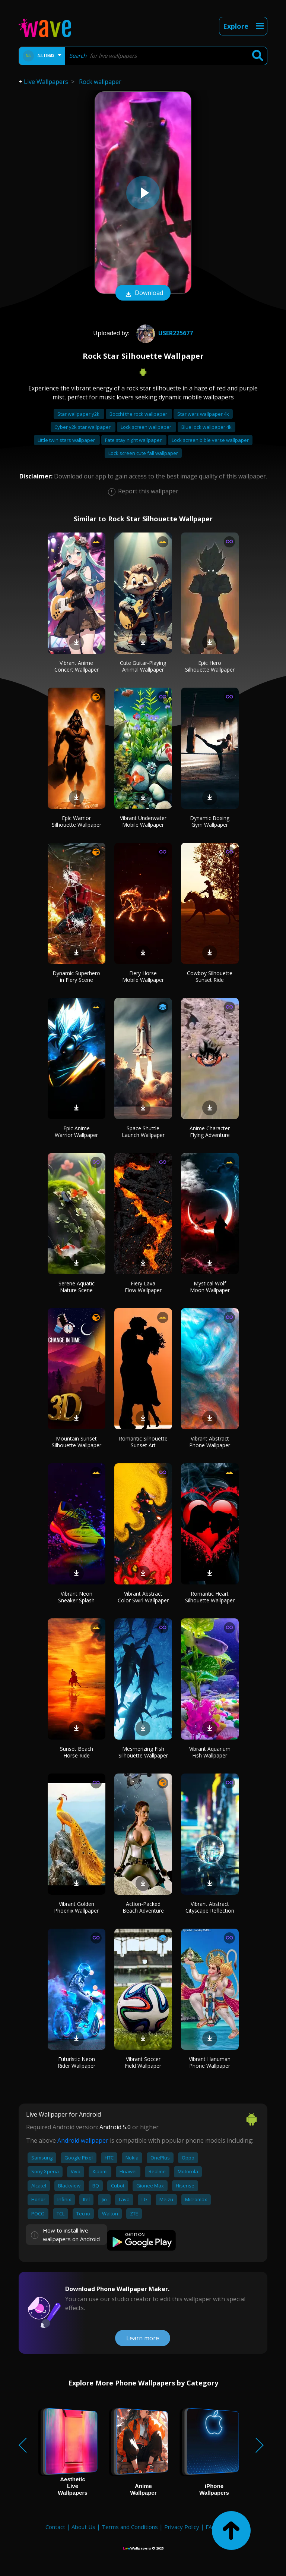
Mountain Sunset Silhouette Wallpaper (76, 1442)
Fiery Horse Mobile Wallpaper (143, 976)
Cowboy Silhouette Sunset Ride (209, 976)
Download (143, 293)
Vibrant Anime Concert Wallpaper (76, 666)
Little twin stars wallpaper (67, 440)
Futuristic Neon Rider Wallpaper (76, 2062)
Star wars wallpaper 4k (203, 414)
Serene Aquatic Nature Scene (76, 1287)
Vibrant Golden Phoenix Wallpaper (76, 1907)
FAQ (211, 2527)
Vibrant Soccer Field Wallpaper (143, 2062)
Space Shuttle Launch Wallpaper (143, 1131)
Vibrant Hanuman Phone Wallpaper (210, 2062)
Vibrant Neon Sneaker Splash (76, 1597)
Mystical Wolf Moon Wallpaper (210, 1287)
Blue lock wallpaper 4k (206, 427)
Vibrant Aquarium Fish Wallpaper (210, 1752)
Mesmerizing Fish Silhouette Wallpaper (143, 1752)
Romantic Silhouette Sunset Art (143, 1442)
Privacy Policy (181, 2527)
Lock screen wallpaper (146, 427)
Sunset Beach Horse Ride (76, 1752)
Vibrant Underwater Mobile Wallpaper (143, 821)
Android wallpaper (82, 2140)
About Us (83, 2527)
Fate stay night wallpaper (134, 440)
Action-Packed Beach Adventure (143, 1907)
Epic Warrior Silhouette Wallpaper (76, 821)
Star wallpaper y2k (79, 414)
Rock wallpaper (100, 82)
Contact (55, 2527)
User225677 (163, 333)
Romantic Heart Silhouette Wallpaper (210, 1597)
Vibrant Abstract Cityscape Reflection (209, 1907)
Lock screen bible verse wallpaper (210, 440)
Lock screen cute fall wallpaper (143, 453)
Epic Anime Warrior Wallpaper (76, 1131)
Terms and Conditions (130, 2527)
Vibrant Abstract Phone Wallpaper (209, 1442)
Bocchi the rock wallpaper (138, 414)
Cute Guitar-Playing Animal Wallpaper (143, 666)
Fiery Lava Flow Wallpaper (143, 1287)
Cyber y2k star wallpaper (83, 427)
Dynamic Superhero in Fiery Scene (76, 976)
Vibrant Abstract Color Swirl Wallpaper (143, 1597)
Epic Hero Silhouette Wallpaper (210, 666)
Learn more (142, 2338)
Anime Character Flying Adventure (210, 1131)
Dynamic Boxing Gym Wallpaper (209, 821)
